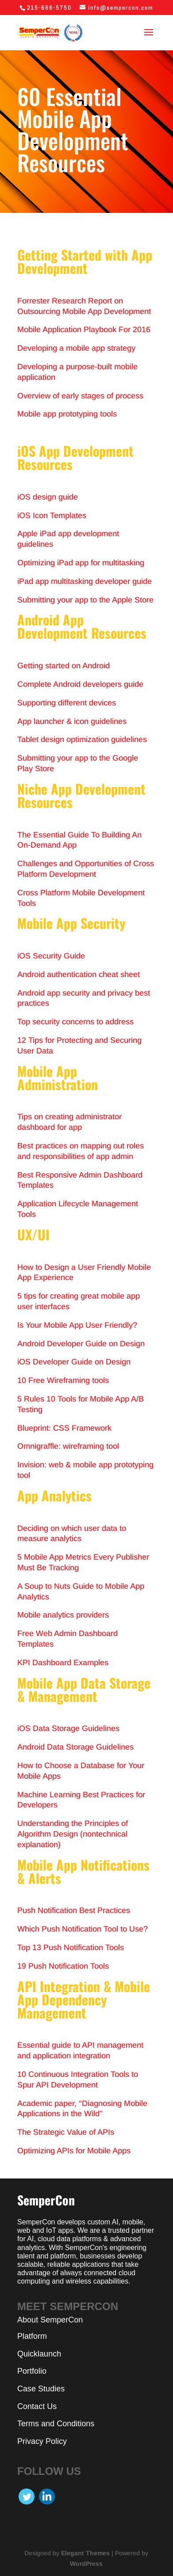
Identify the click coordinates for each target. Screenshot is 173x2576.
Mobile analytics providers (63, 1614)
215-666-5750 (49, 7)
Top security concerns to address (75, 1021)
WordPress (86, 2563)
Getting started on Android (63, 665)
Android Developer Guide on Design (81, 1343)
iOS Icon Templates (51, 515)
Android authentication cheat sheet (78, 974)
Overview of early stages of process (80, 395)
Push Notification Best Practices (73, 1910)
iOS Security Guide (51, 955)
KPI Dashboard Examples (62, 1662)
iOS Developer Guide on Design (74, 1361)
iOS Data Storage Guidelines (68, 1728)
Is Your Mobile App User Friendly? (77, 1325)
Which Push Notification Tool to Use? (82, 1928)
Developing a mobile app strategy (76, 348)
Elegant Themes (85, 2553)
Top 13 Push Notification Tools (70, 1947)
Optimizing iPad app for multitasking (80, 562)
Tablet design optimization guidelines (82, 739)
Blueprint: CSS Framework (64, 1428)
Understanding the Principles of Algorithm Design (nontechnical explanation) (72, 1834)
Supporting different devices (66, 702)
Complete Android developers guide (80, 684)
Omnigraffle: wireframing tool (68, 1446)
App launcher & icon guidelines (72, 721)
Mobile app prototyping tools (67, 413)
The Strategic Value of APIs (65, 2132)
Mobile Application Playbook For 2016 (83, 329)
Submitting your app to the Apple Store (85, 599)
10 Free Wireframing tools (63, 1380)
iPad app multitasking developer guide (84, 581)
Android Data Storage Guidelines (75, 1747)
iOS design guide (47, 496)
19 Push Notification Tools (63, 1966)
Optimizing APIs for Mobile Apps (74, 2150)
